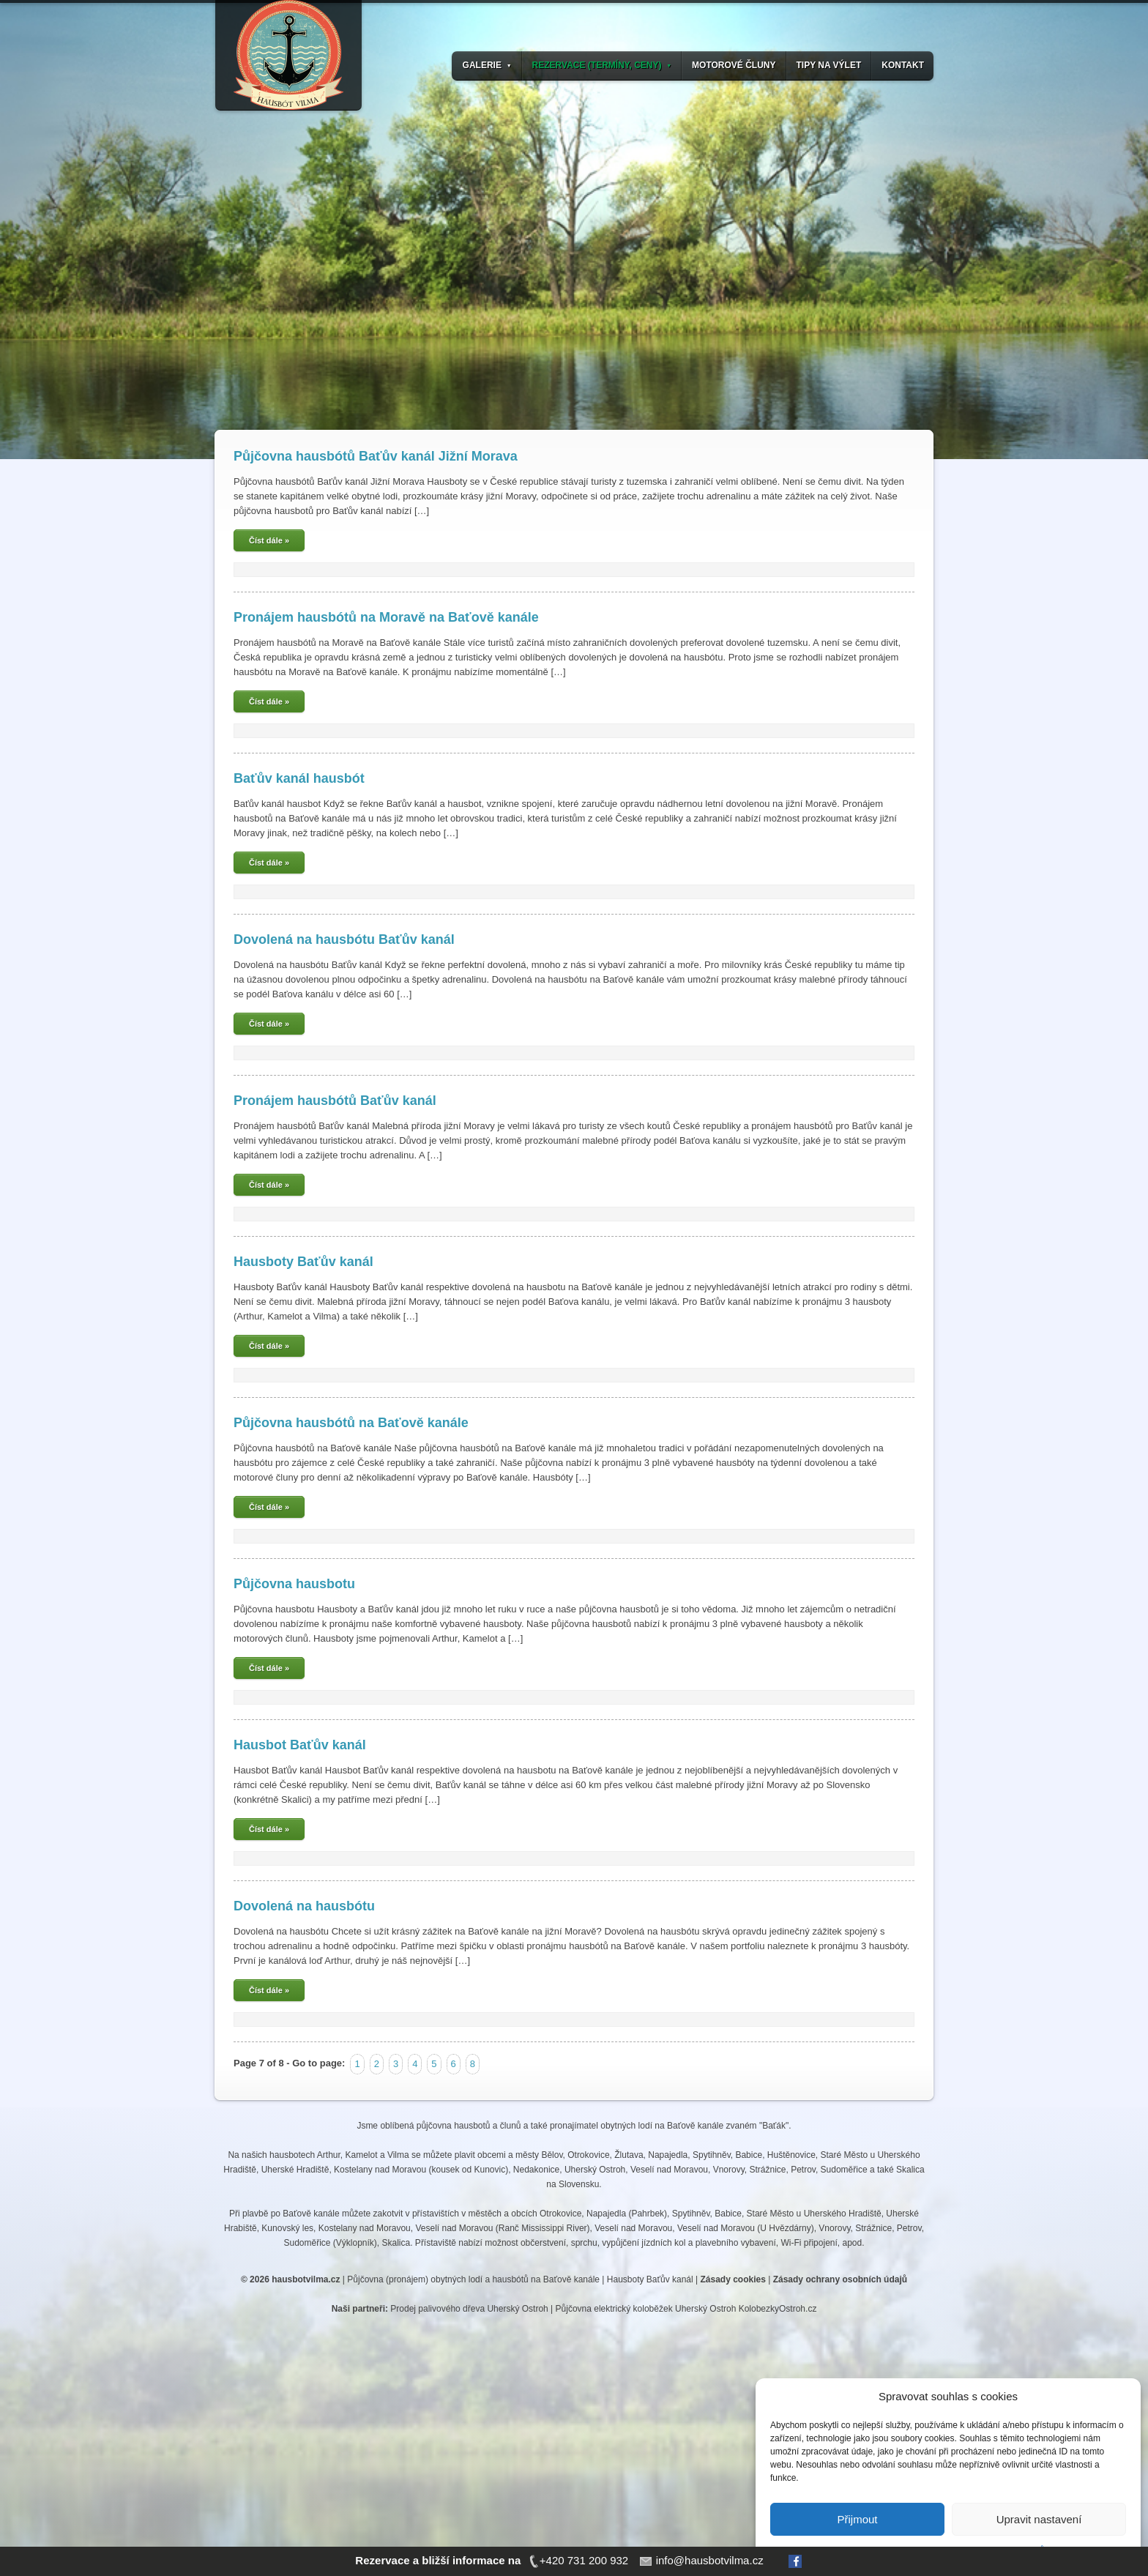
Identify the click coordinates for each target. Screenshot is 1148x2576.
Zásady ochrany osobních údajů (840, 2279)
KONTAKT (902, 65)
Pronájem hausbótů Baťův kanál (335, 1100)
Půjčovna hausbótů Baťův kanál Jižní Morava (376, 456)
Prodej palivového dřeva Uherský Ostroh (469, 2309)
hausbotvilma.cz (306, 2279)
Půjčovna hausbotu (294, 1584)
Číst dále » (269, 540)
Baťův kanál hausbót (299, 778)
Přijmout (857, 2519)
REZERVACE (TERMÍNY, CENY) (602, 65)
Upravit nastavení (1039, 2519)
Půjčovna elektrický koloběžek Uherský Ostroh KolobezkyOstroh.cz (686, 2309)
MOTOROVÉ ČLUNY (733, 65)
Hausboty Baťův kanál (303, 1261)
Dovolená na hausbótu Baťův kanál (344, 939)
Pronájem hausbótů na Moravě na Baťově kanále (386, 617)
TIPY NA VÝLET (829, 65)
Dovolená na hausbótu (304, 1906)
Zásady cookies (733, 2279)
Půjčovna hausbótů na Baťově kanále (351, 1422)
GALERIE (487, 65)
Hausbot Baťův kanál (300, 1745)
